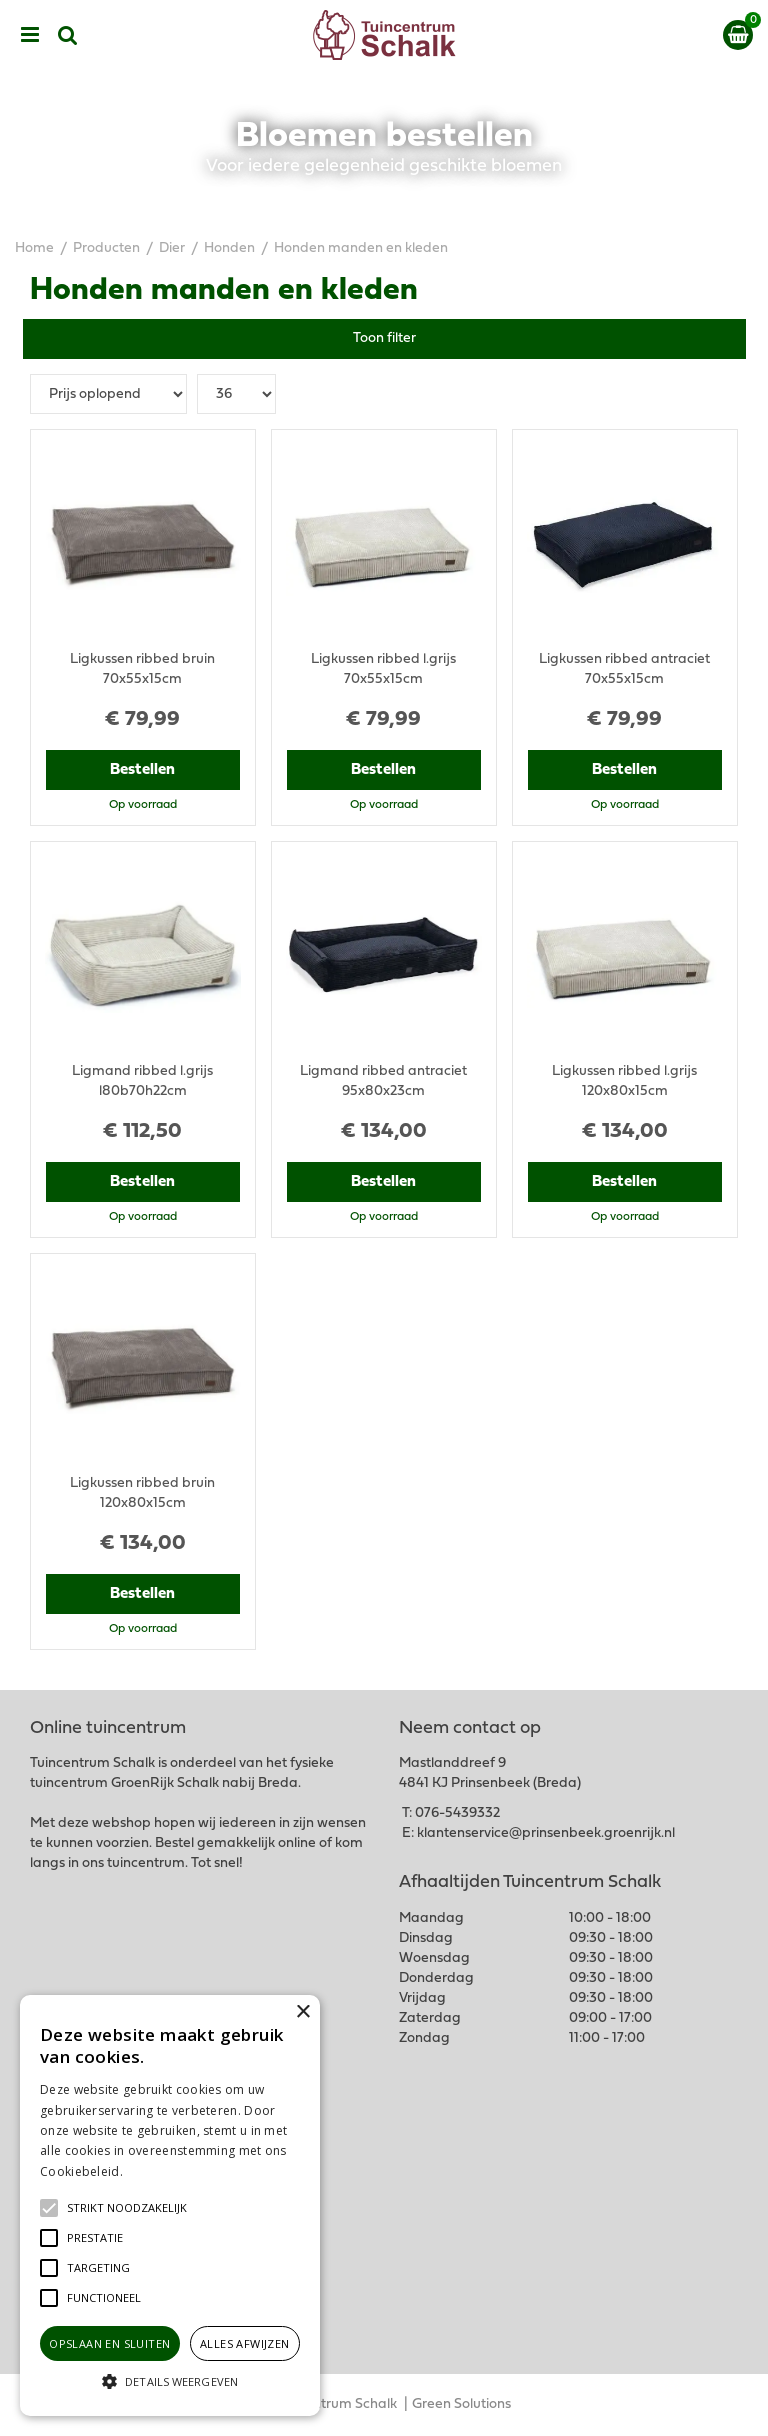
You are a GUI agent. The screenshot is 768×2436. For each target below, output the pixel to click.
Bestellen (142, 770)
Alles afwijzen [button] (245, 2343)
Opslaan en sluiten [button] (109, 2343)
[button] (127, 2208)
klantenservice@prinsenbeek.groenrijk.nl (546, 1833)
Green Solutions (461, 2404)
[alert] (170, 2205)
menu (30, 35)
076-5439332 (457, 1813)
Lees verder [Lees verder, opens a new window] (160, 2171)
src (68, 35)
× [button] (302, 2012)
